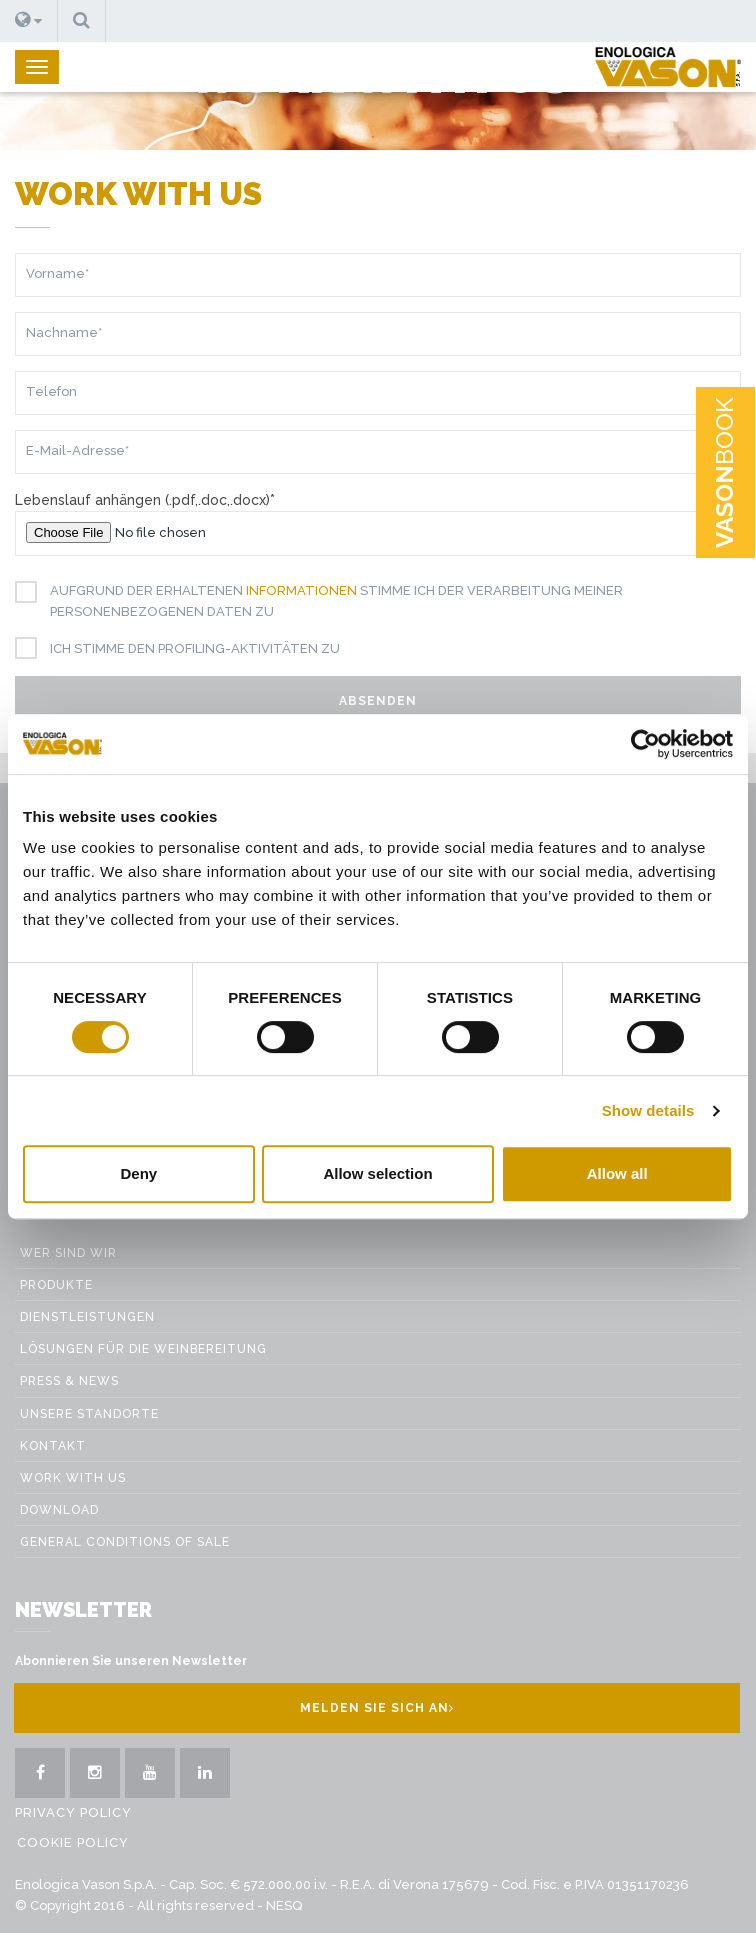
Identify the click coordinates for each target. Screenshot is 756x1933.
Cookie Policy (73, 1842)
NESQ (284, 1905)
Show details (648, 1110)
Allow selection (377, 1173)
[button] (29, 21)
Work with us (73, 1478)
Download (59, 1510)
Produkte (56, 1285)
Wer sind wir (68, 1253)
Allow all (617, 1173)
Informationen (301, 590)
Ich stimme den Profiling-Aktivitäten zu (187, 649)
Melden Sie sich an (377, 1708)
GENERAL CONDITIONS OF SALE (125, 1542)
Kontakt (53, 1446)
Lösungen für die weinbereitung (143, 1349)
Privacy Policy (73, 1812)
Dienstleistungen (87, 1317)
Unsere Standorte (89, 1414)
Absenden (378, 701)
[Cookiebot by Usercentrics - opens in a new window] (645, 744)
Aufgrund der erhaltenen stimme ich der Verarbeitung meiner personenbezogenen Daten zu (329, 600)
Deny (138, 1173)
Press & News (69, 1381)
